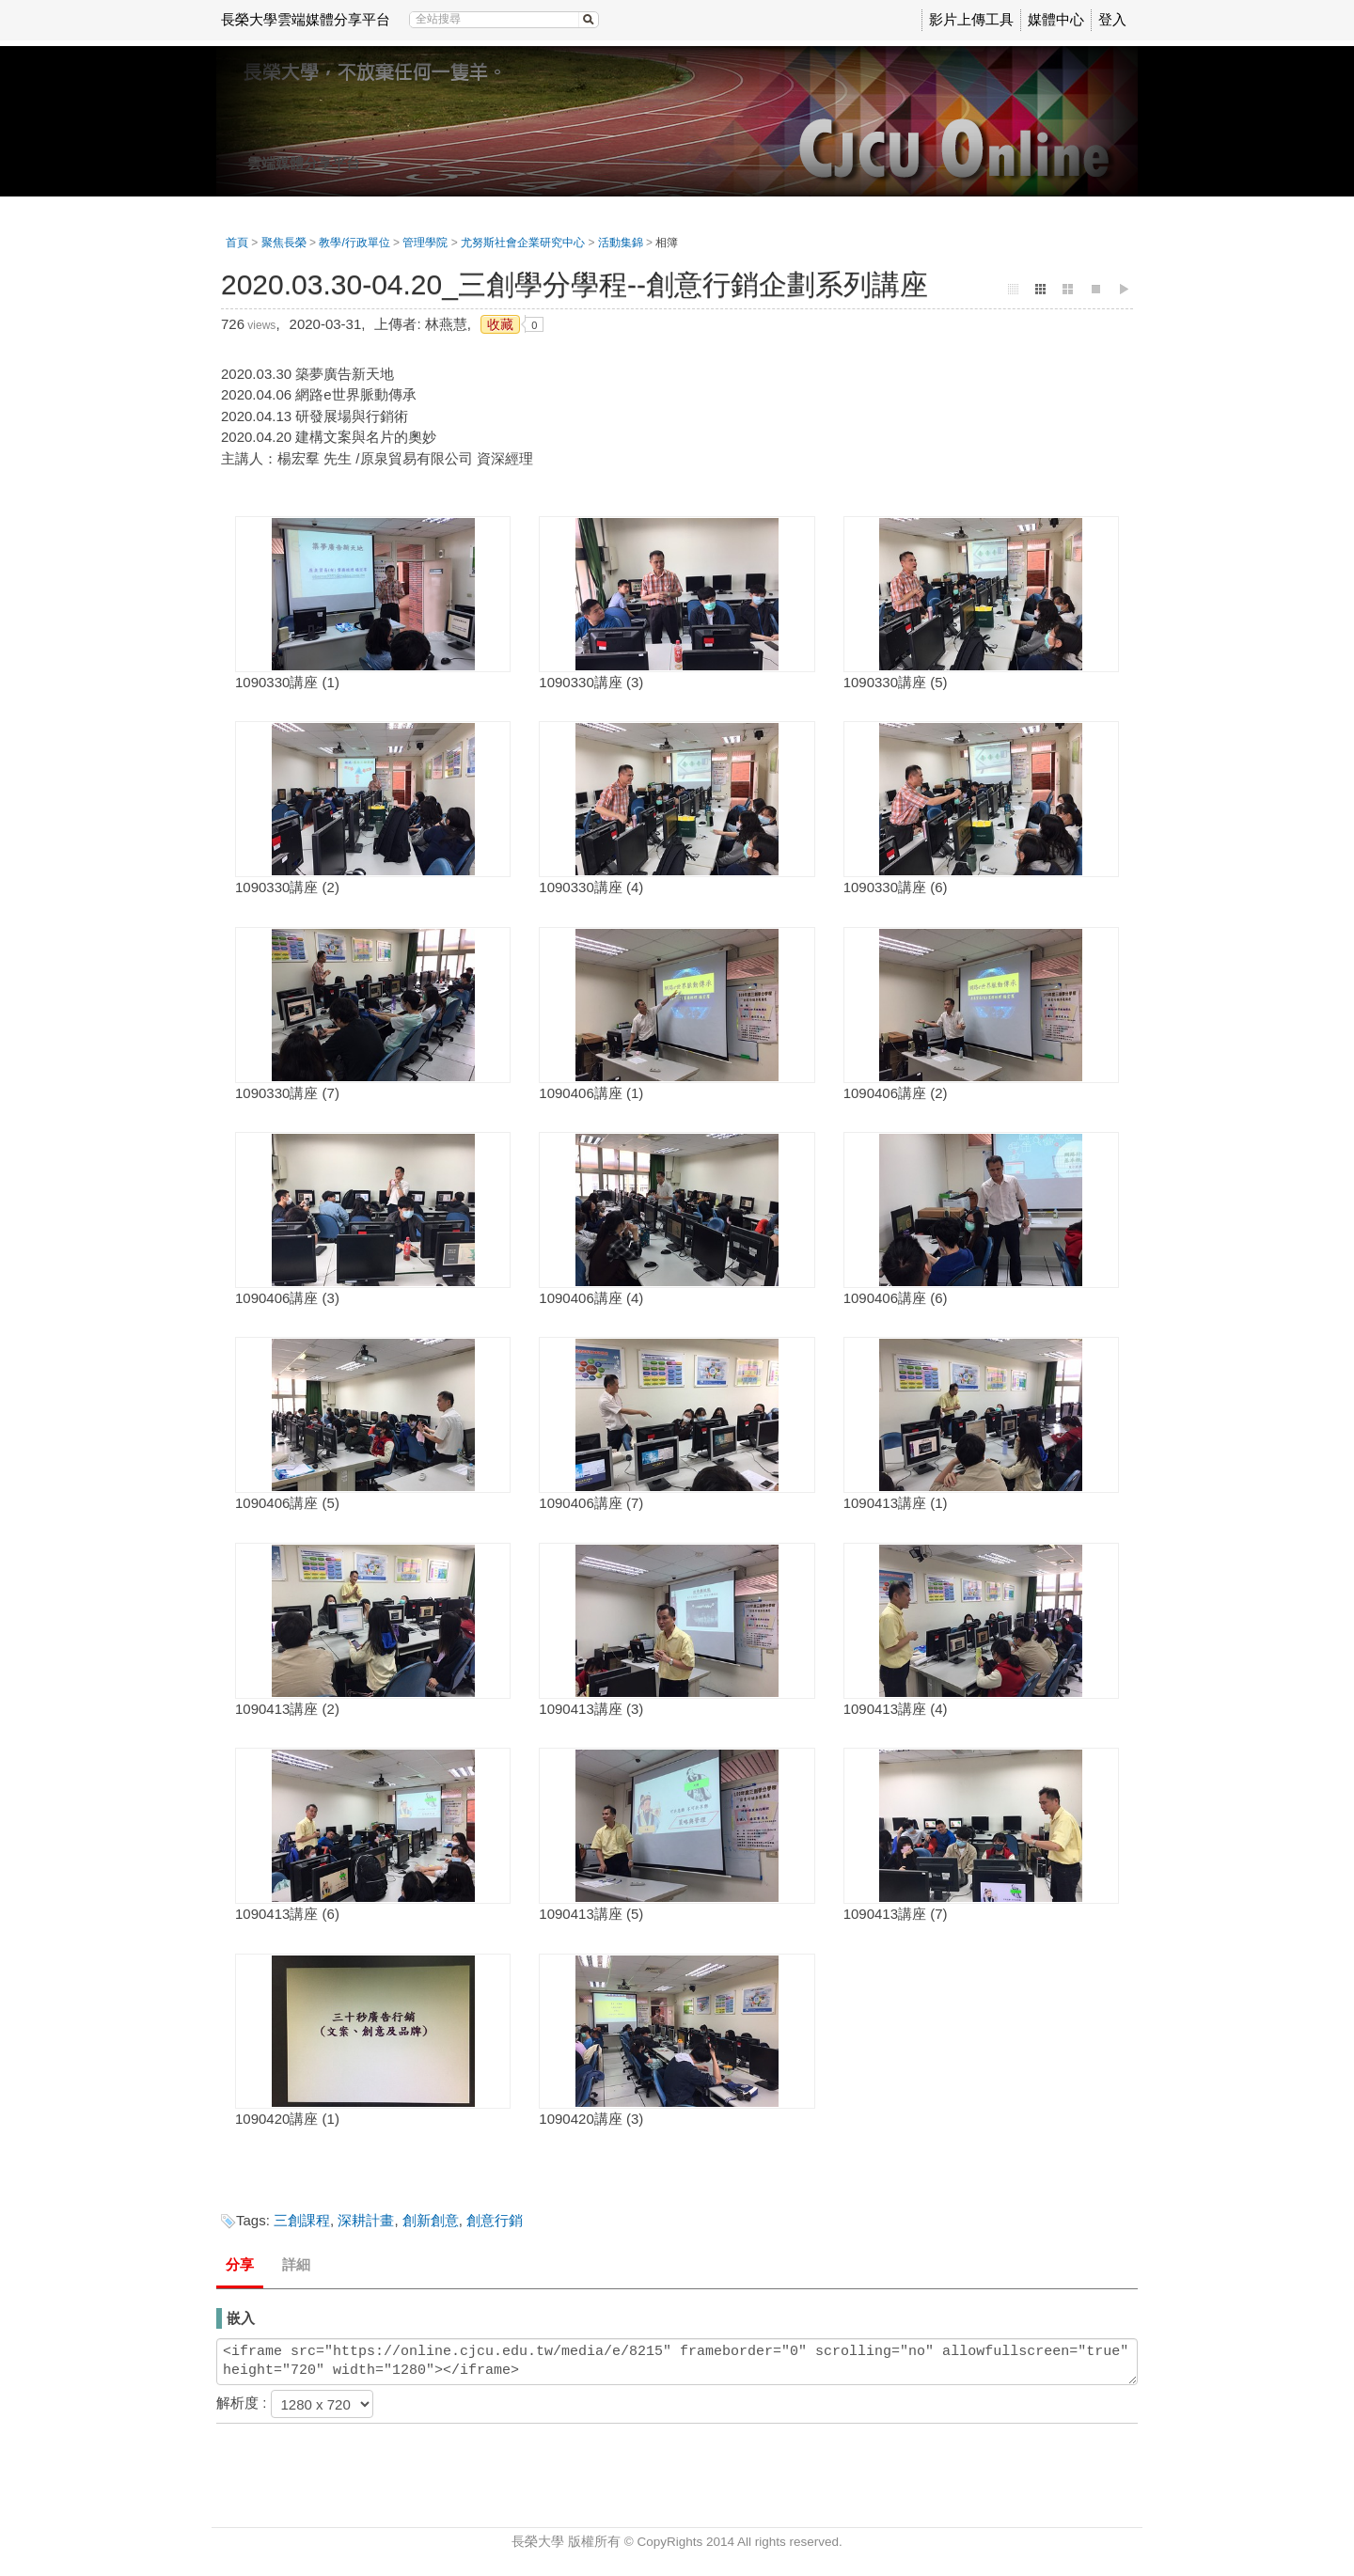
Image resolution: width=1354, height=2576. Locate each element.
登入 (1112, 19)
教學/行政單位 (354, 242)
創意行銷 (494, 2220)
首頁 (237, 242)
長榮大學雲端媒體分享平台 (305, 19)
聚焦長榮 (284, 242)
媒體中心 (1056, 19)
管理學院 (425, 242)
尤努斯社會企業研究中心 (523, 242)
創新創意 (430, 2220)
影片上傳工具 (971, 19)
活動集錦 (620, 242)
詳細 (296, 2264)
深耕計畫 (366, 2220)
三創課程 (302, 2220)
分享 (240, 2264)
